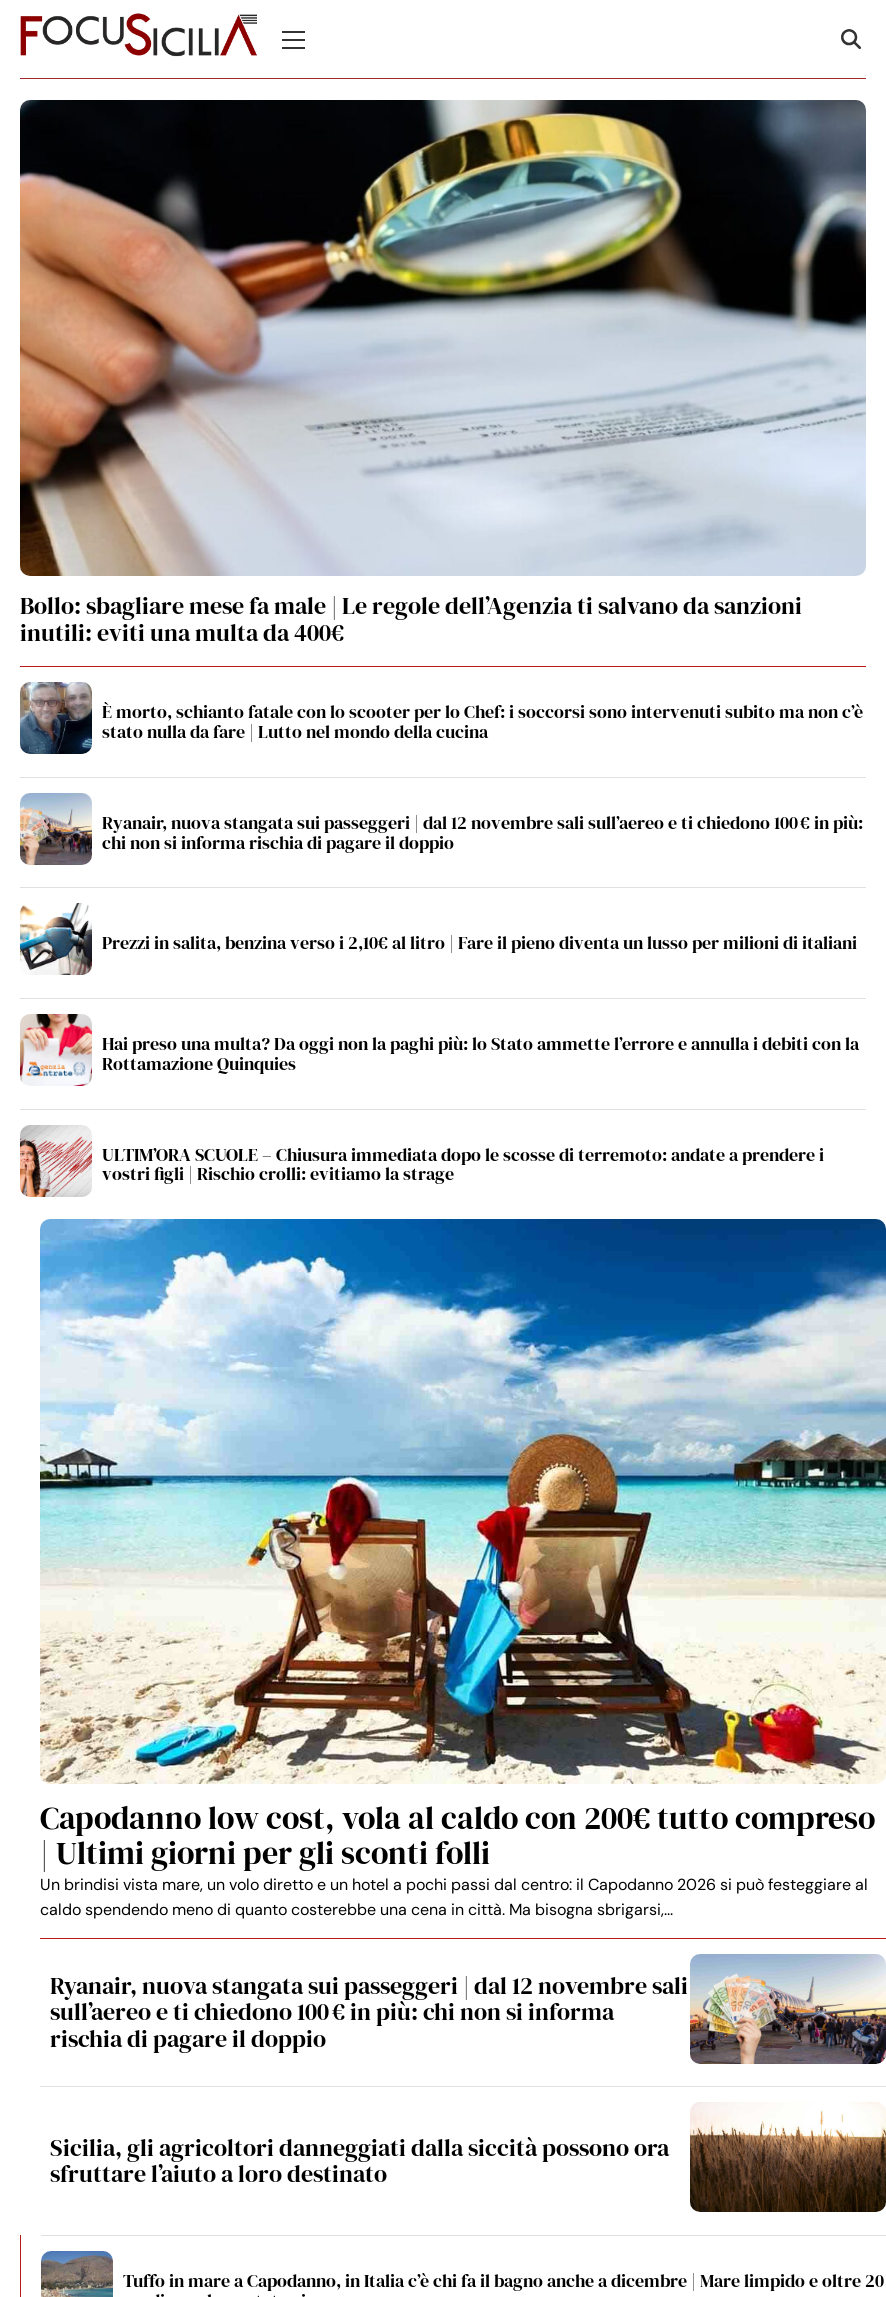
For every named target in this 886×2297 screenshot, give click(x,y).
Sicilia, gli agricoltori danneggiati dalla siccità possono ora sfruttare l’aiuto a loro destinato (359, 2160)
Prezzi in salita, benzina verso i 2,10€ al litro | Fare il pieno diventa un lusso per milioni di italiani (479, 942)
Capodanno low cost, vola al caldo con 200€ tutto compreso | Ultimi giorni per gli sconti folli (457, 1835)
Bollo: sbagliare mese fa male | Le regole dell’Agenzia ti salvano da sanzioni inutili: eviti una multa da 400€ (411, 618)
